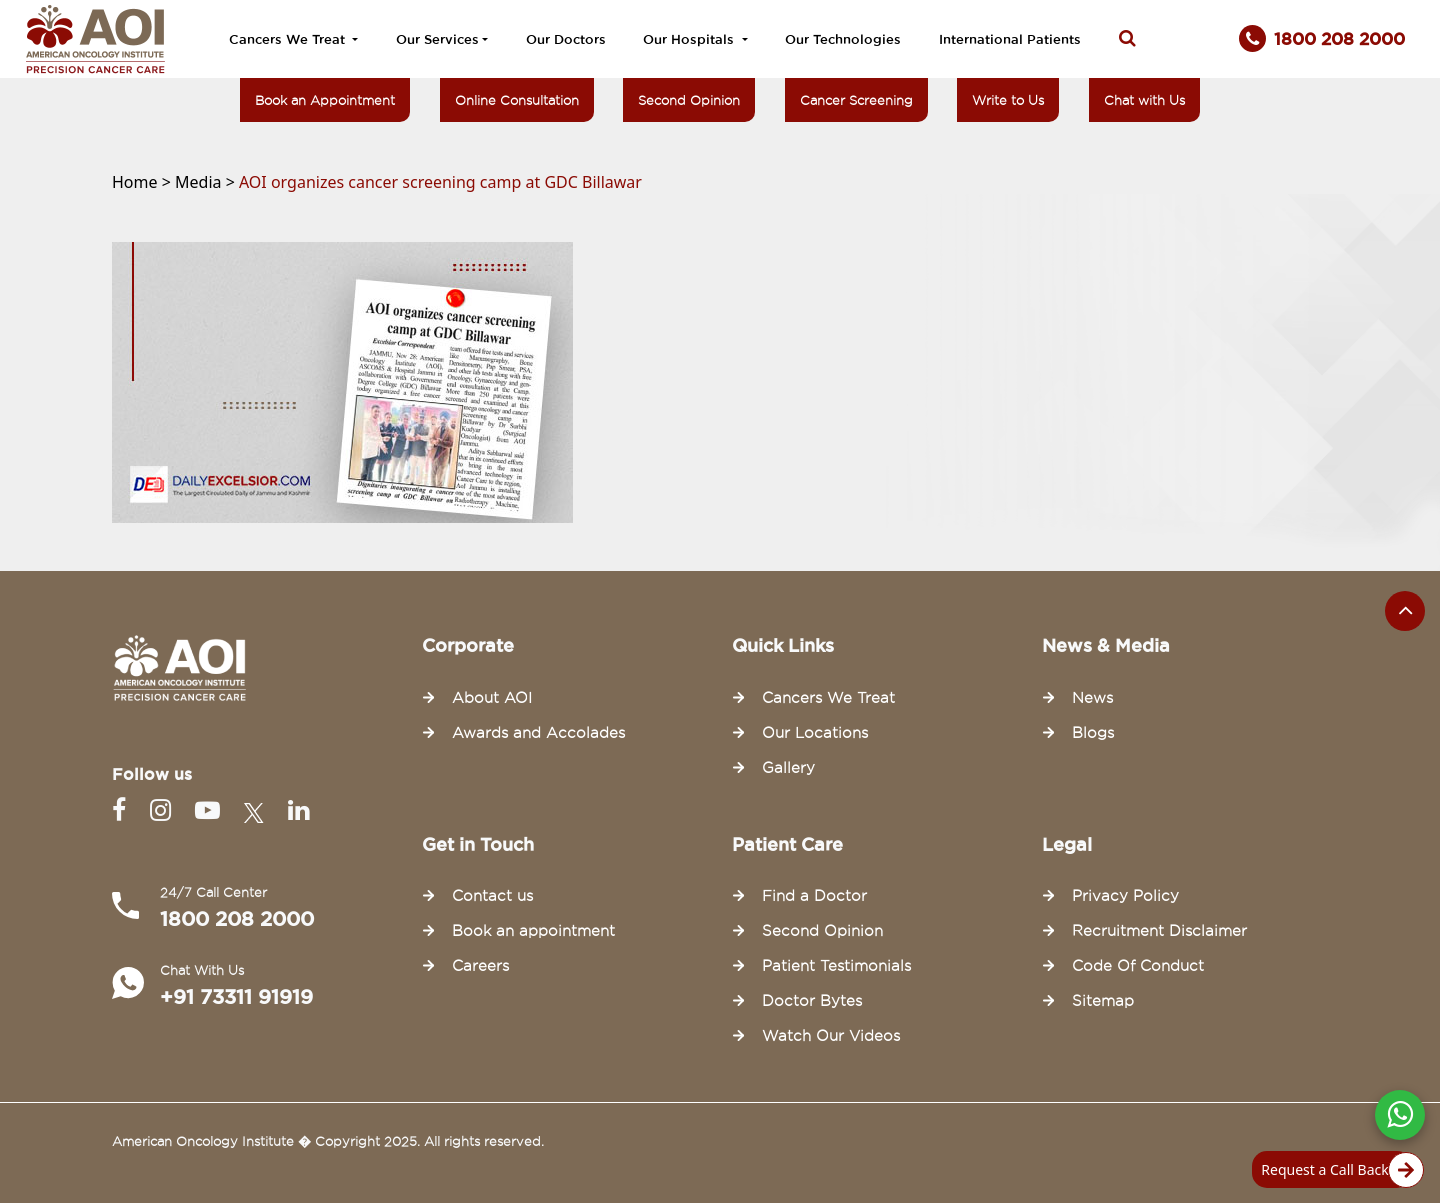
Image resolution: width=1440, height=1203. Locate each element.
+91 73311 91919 (236, 997)
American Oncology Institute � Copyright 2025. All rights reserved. (328, 1141)
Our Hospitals (690, 39)
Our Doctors (566, 39)
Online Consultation (517, 100)
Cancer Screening (856, 100)
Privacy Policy (1125, 896)
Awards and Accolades (538, 733)
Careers (480, 966)
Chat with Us (1144, 100)
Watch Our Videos (831, 1036)
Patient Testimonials (836, 966)
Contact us (492, 896)
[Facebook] (123, 810)
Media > (207, 182)
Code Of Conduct (1138, 966)
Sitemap (1103, 1001)
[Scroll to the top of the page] (1405, 611)
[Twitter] (258, 810)
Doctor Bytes (812, 1001)
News (1092, 698)
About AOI (492, 698)
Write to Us (1008, 100)
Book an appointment (533, 931)
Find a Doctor (814, 896)
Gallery (788, 768)
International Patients (1010, 39)
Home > (143, 182)
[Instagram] (164, 810)
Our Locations (815, 733)
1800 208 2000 (237, 919)
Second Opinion (689, 100)
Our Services (437, 39)
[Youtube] (211, 810)
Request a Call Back (1336, 1170)
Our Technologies (843, 39)
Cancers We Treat (289, 39)
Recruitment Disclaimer (1159, 931)
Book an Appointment (325, 100)
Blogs (1093, 733)
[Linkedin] (298, 810)
